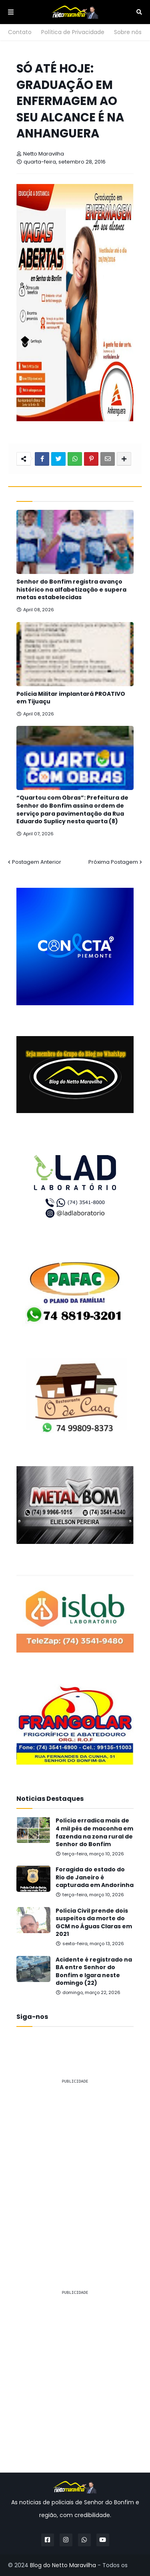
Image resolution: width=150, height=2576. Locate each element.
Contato (20, 32)
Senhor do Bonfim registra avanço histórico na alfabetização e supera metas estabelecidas (71, 589)
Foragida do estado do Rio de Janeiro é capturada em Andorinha (95, 1877)
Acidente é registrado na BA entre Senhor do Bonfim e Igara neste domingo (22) (94, 1971)
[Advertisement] (75, 2166)
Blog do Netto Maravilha (63, 2565)
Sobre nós (128, 32)
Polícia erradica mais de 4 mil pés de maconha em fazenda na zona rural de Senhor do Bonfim (94, 1832)
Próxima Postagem (113, 862)
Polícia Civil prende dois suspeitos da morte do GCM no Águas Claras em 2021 (94, 1922)
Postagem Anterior (36, 862)
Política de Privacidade (72, 32)
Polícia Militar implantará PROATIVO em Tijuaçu (70, 698)
